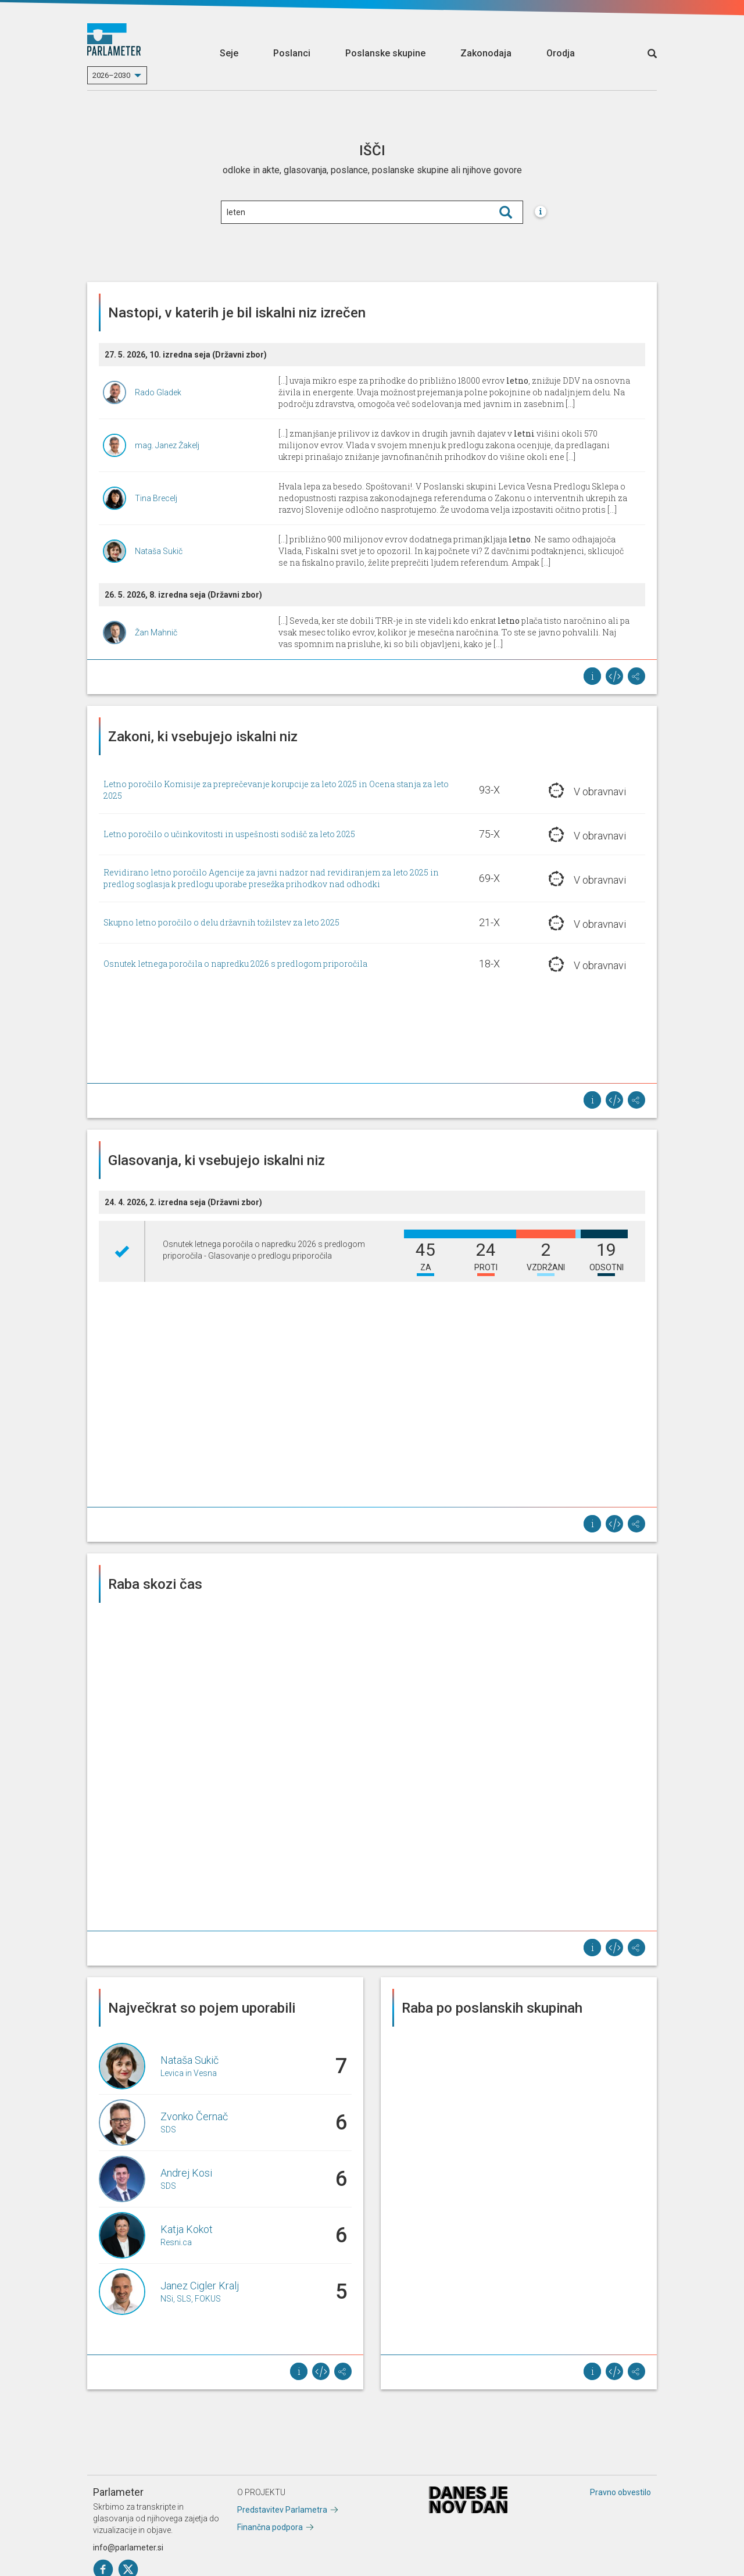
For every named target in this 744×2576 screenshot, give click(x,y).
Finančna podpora (270, 2527)
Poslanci (291, 53)
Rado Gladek (158, 392)
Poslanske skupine (385, 53)
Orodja (560, 53)
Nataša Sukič (159, 551)
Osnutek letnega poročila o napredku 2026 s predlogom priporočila (235, 963)
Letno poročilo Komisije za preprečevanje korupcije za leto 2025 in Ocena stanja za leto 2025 (276, 789)
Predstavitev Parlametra (282, 2509)
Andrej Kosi (186, 2173)
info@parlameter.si (128, 2547)
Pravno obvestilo (620, 2492)
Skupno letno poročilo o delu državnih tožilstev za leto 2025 (221, 922)
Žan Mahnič (156, 632)
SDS (168, 2129)
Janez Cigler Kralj (199, 2286)
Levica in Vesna (188, 2073)
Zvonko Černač (194, 2116)
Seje (229, 53)
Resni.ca (176, 2242)
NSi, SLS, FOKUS (190, 2298)
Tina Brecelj (156, 498)
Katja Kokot (186, 2229)
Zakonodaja (486, 53)
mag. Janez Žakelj (167, 445)
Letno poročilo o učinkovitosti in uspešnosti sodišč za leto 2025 (229, 833)
